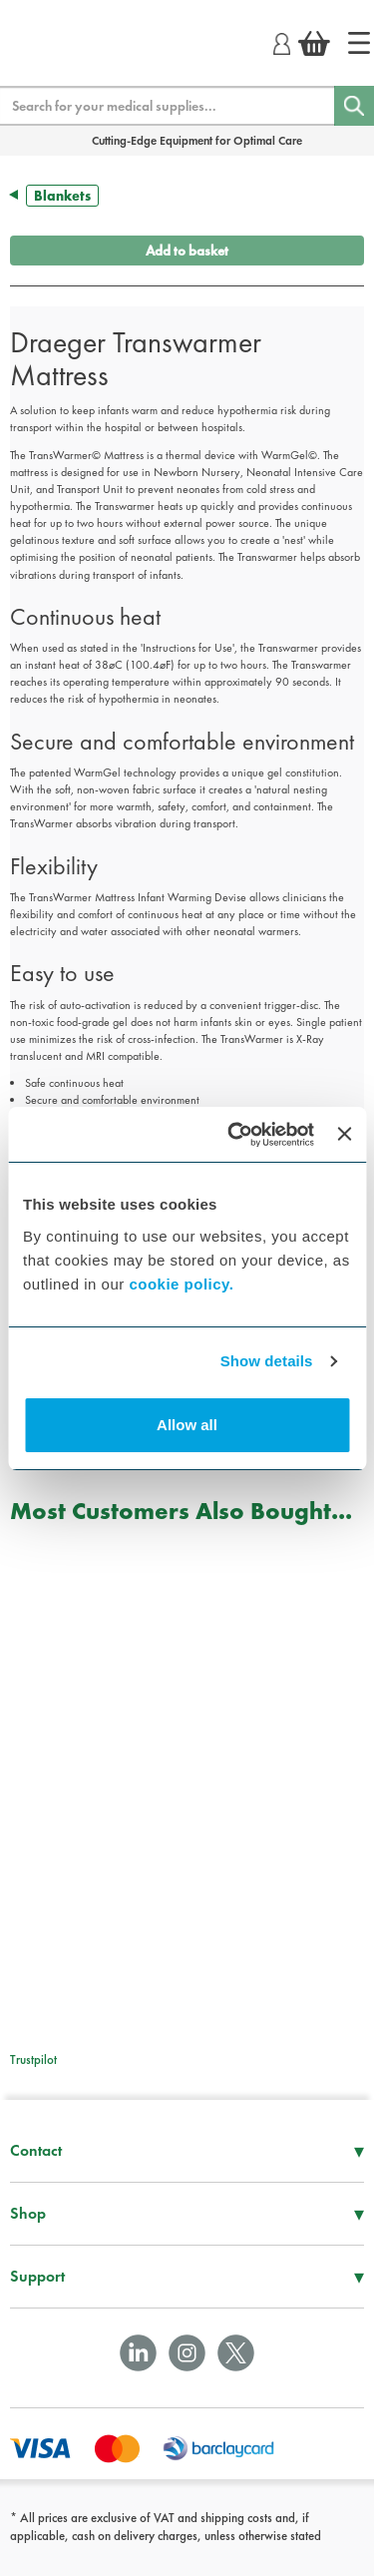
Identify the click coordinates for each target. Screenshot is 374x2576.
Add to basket (187, 250)
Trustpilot (33, 2059)
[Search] (354, 106)
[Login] (281, 41)
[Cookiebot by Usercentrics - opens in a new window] (235, 1135)
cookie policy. (181, 1284)
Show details (266, 1360)
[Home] (359, 43)
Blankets (62, 196)
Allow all (187, 1424)
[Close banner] (344, 1134)
